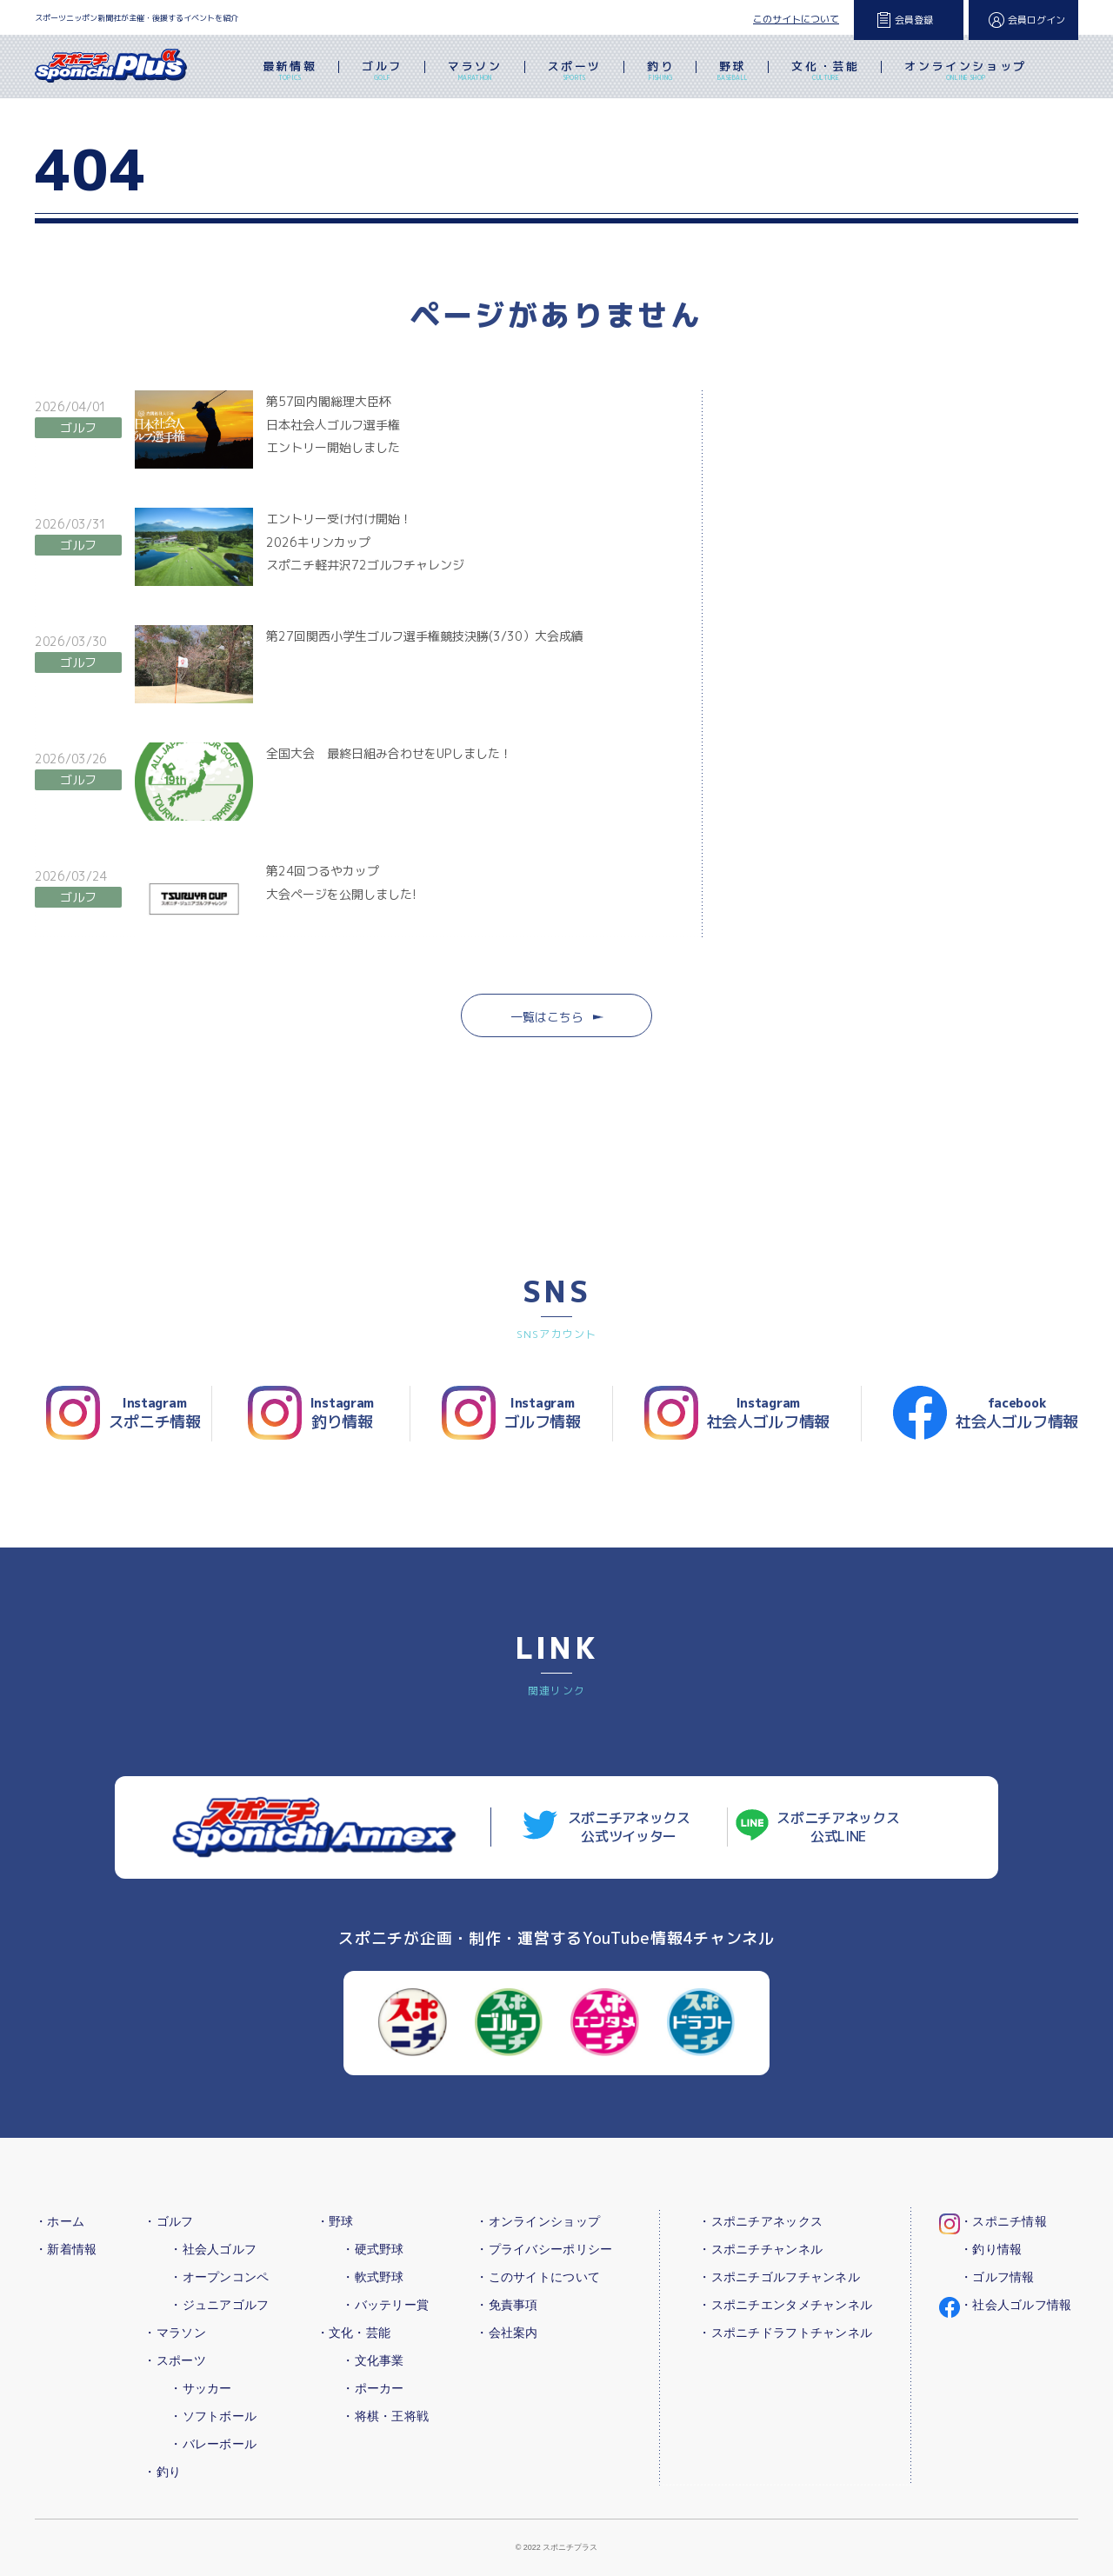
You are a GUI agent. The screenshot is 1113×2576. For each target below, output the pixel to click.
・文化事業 (372, 2360)
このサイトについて (796, 19)
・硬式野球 (372, 2249)
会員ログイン (1036, 20)
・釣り (162, 2472)
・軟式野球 (372, 2277)
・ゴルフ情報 (997, 2277)
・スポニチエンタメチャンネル (785, 2305)
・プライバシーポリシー (544, 2249)
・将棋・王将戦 (385, 2416)
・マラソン (174, 2333)
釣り (660, 72)
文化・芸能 (825, 72)
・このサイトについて (538, 2277)
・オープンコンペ (219, 2277)
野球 (732, 72)
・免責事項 (506, 2305)
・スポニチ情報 (1003, 2221)
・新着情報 (66, 2249)
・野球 (335, 2221)
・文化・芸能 (354, 2333)
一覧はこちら (556, 1016)
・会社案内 (506, 2333)
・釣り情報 (991, 2249)
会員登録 (914, 20)
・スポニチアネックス (760, 2221)
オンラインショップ (965, 72)
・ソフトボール (213, 2416)
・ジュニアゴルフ (219, 2305)
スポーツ (575, 72)
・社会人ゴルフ (213, 2249)
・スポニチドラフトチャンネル (785, 2333)
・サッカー (200, 2388)
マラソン (475, 72)
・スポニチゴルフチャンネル (779, 2277)
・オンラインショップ (538, 2221)
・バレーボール (213, 2444)
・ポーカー (372, 2388)
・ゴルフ (168, 2221)
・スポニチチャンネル (760, 2249)
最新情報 (290, 72)
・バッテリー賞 (385, 2305)
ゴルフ (382, 72)
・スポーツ (174, 2360)
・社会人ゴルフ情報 (1016, 2305)
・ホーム (59, 2221)
